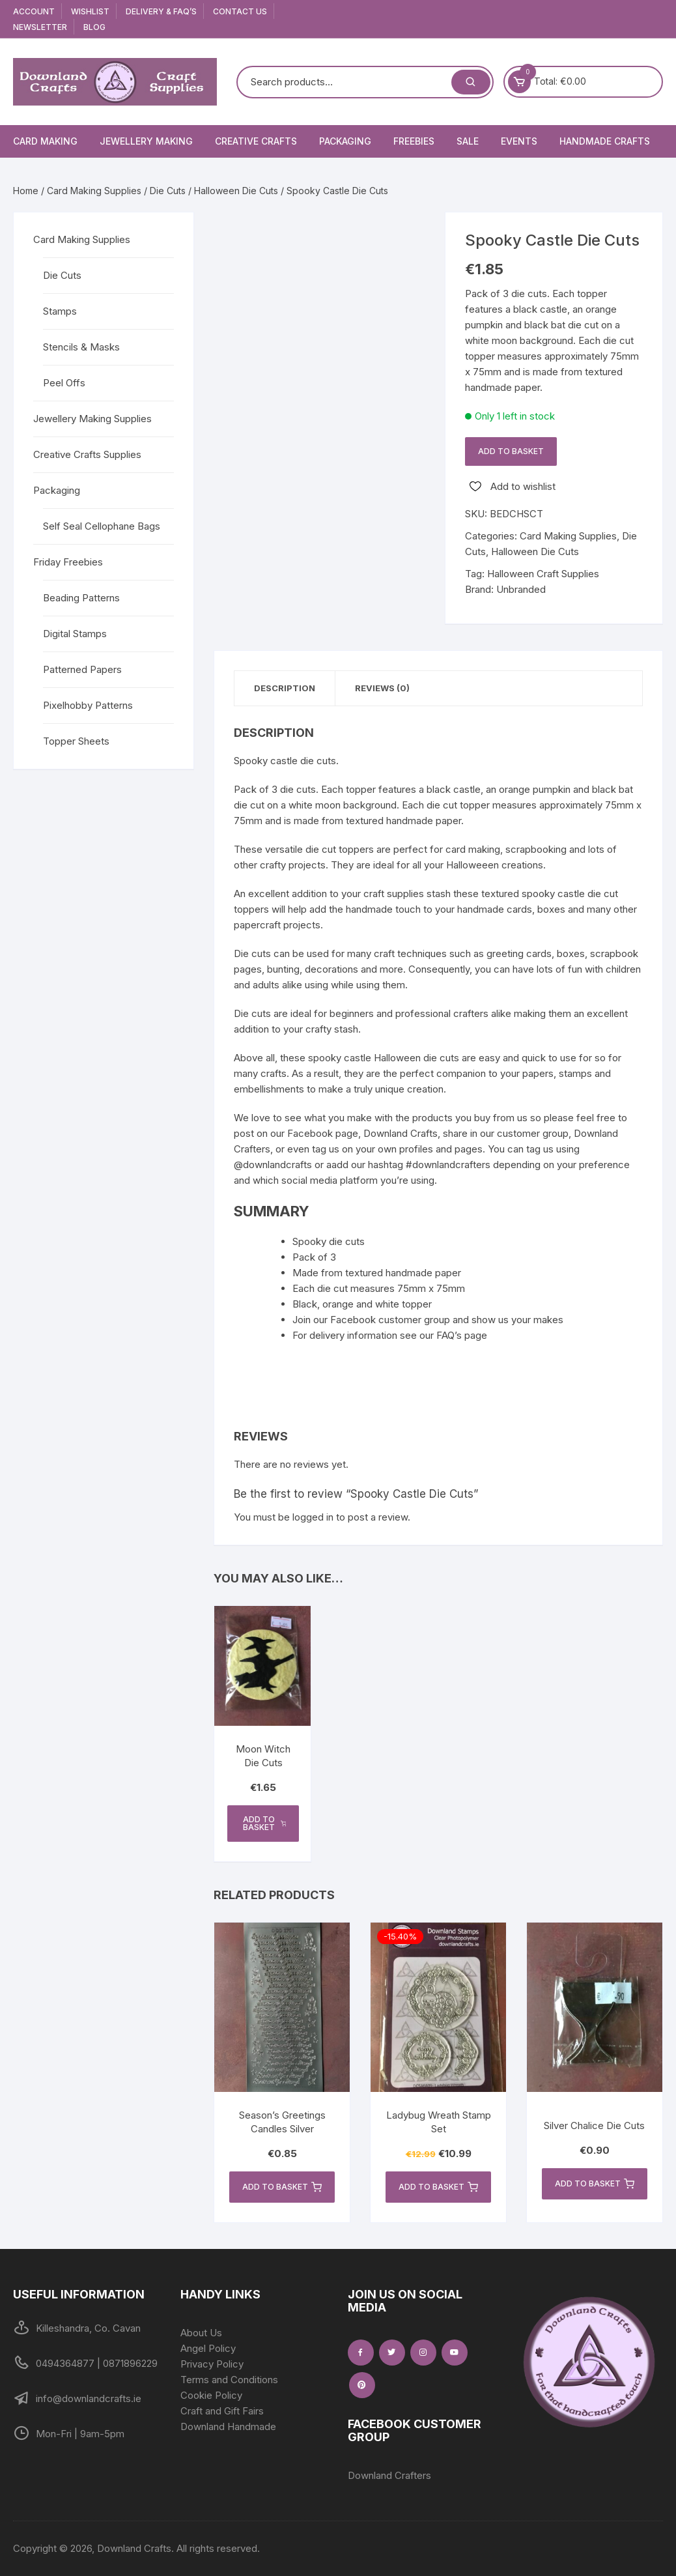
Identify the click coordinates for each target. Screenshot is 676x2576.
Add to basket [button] (264, 1823)
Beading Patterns (81, 598)
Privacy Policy (212, 2364)
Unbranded (521, 589)
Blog (94, 27)
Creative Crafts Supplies (87, 454)
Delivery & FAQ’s (161, 11)
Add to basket (511, 451)
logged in (312, 1517)
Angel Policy (208, 2348)
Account (34, 11)
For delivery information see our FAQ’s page (389, 1335)
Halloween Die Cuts (236, 190)
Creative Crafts (256, 141)
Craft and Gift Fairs (222, 2411)
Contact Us (240, 11)
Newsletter (40, 27)
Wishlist (90, 11)
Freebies (413, 141)
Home (25, 190)
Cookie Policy (211, 2395)
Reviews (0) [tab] (382, 688)
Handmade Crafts (604, 141)
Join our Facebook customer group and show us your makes (427, 1319)
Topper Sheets (76, 741)
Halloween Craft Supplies (543, 573)
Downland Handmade (228, 2426)
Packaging (345, 141)
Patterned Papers (82, 669)
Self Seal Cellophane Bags (101, 526)
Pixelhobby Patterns (88, 705)
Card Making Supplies (94, 190)
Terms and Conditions (229, 2379)
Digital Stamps (75, 633)
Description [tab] (284, 688)
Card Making (45, 141)
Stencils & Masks (81, 347)
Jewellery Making (146, 141)
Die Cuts (168, 190)
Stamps (60, 311)
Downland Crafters (389, 2475)
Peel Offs (64, 383)
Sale (468, 141)
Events (519, 141)
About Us (201, 2332)
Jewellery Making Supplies (92, 418)
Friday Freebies (68, 562)
